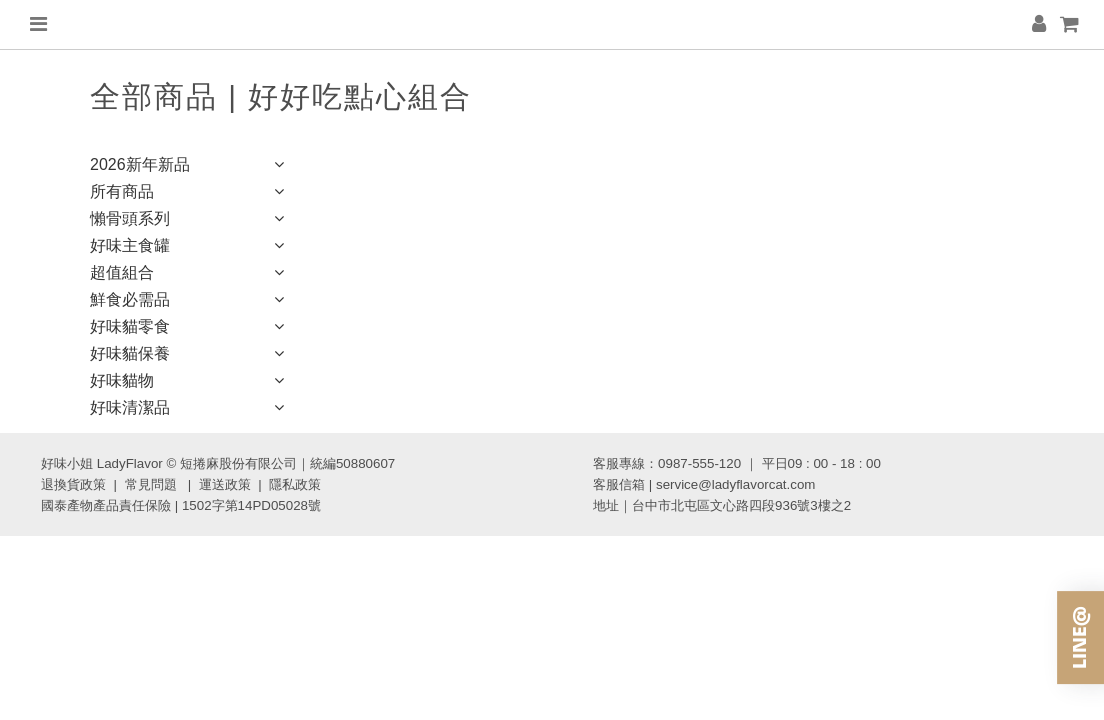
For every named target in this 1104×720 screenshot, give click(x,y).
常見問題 (151, 484)
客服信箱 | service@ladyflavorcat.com (704, 484)
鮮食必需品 (191, 301)
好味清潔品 (191, 409)
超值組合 (191, 274)
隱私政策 (295, 484)
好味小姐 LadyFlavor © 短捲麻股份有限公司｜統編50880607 (218, 463)
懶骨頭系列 (191, 220)
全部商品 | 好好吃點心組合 (281, 96)
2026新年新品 (191, 166)
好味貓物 (191, 382)
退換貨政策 (73, 484)
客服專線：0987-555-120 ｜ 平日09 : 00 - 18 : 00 (737, 463)
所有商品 (191, 193)
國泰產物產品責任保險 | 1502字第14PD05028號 (181, 505)
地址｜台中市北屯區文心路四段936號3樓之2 (722, 505)
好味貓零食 (191, 328)
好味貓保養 (191, 355)
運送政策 (225, 484)
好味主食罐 (191, 247)
